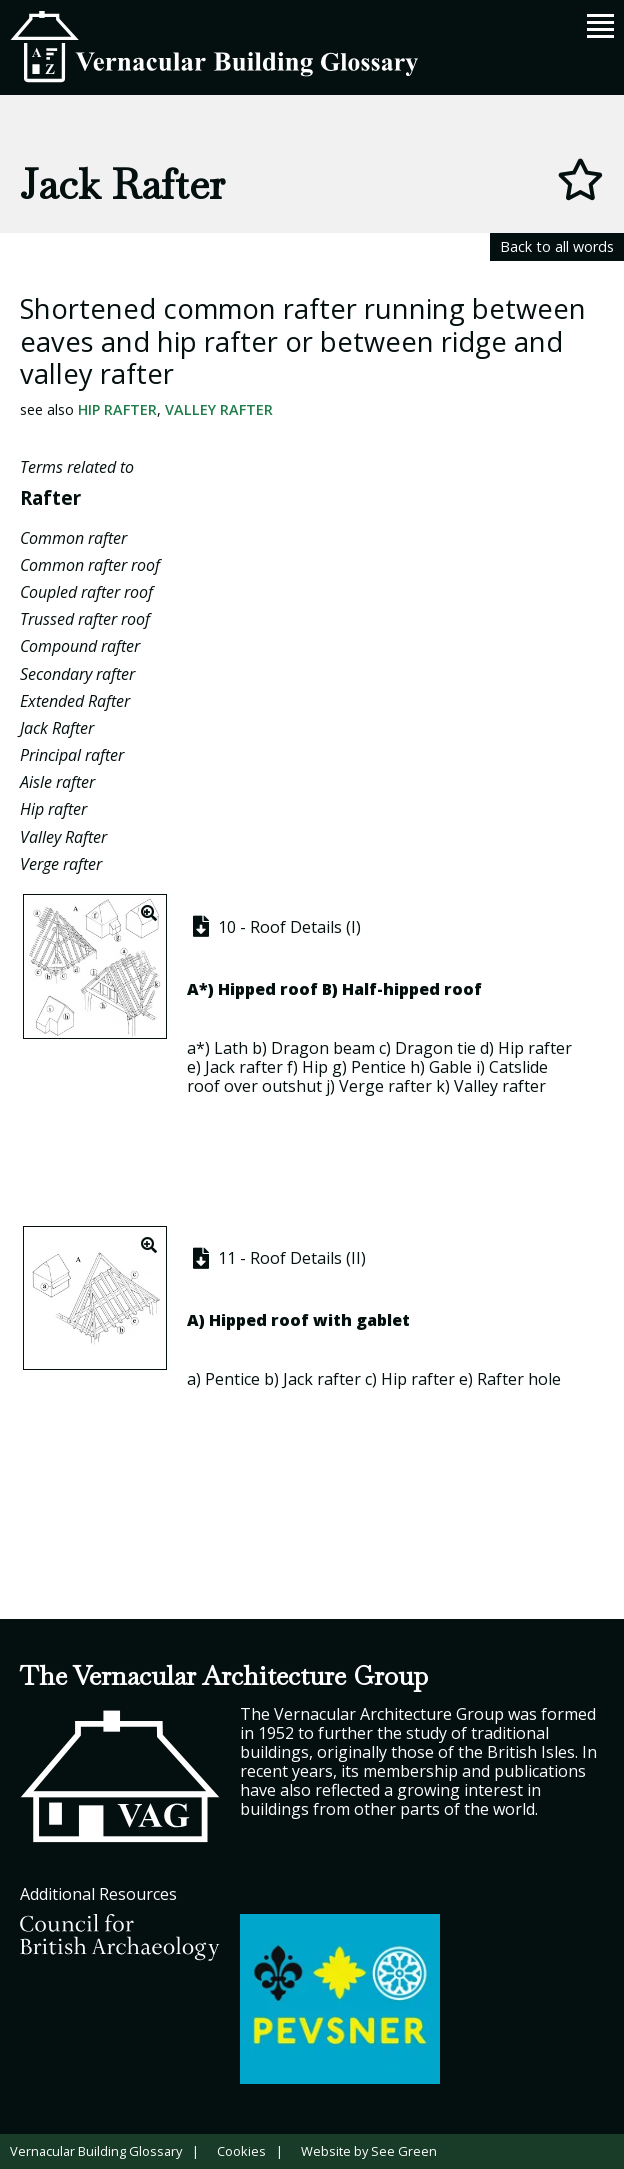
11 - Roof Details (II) (276, 1258)
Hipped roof (268, 989)
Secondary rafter (77, 674)
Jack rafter (244, 1067)
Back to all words (557, 246)
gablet (383, 1320)
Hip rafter (117, 409)
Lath (231, 1048)
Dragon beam (323, 1048)
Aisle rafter (57, 782)
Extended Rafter (75, 701)
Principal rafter (72, 755)
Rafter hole (519, 1379)
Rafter (50, 497)
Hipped (238, 1320)
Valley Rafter (219, 409)
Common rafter (73, 538)
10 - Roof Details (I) (274, 927)
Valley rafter (500, 1086)
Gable (450, 1067)
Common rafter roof (90, 565)
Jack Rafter (57, 728)
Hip (315, 1067)
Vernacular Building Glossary (96, 2151)
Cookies (241, 2151)
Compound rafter (80, 646)
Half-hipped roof (412, 989)
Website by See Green (369, 2151)
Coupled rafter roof (86, 592)
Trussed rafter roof (85, 619)
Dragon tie (435, 1048)
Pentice (378, 1067)
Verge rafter (61, 864)
